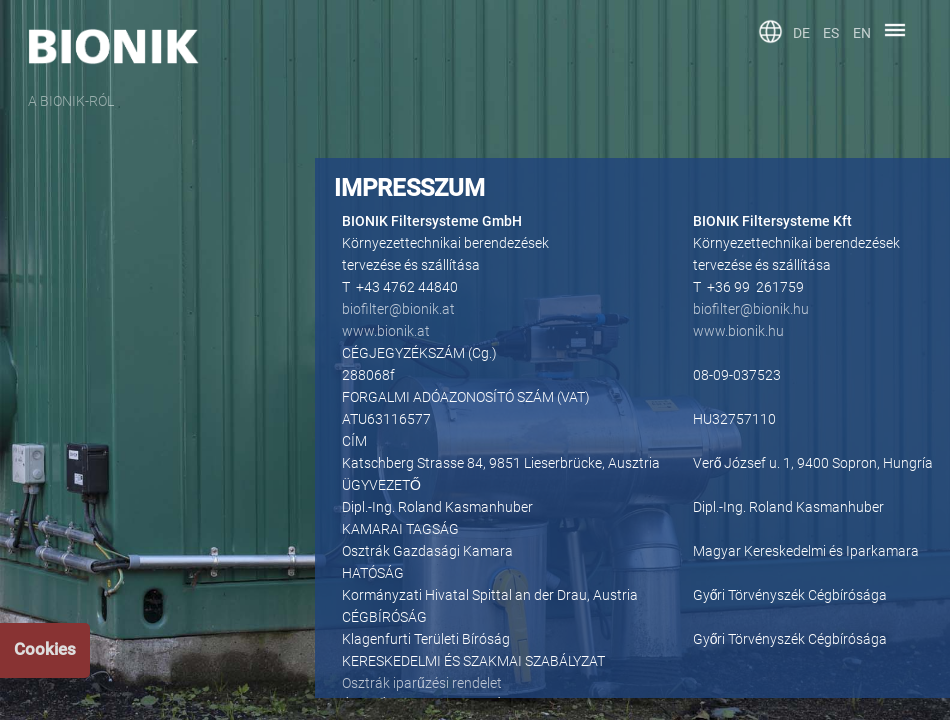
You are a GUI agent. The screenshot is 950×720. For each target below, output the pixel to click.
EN (862, 33)
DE (801, 33)
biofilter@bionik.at (398, 309)
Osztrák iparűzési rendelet (422, 683)
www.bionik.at (386, 331)
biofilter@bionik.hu (751, 309)
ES (831, 33)
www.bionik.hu (738, 331)
